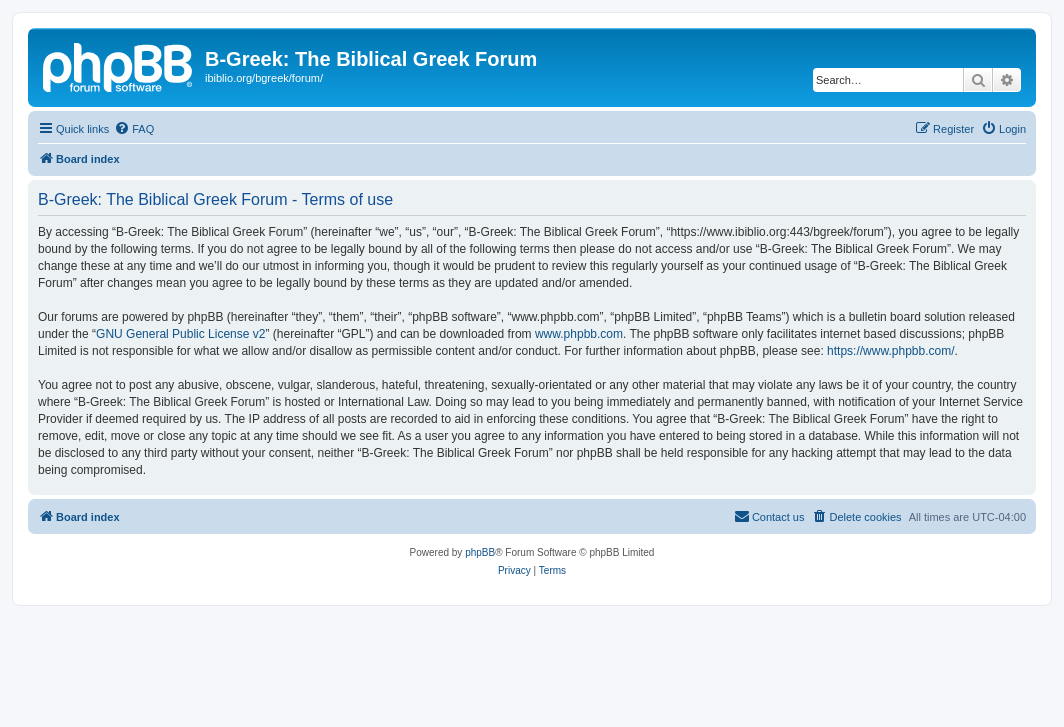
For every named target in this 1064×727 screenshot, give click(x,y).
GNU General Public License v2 (180, 334)
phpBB (480, 552)
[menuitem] (134, 129)
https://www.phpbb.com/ (890, 351)
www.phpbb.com (579, 334)
